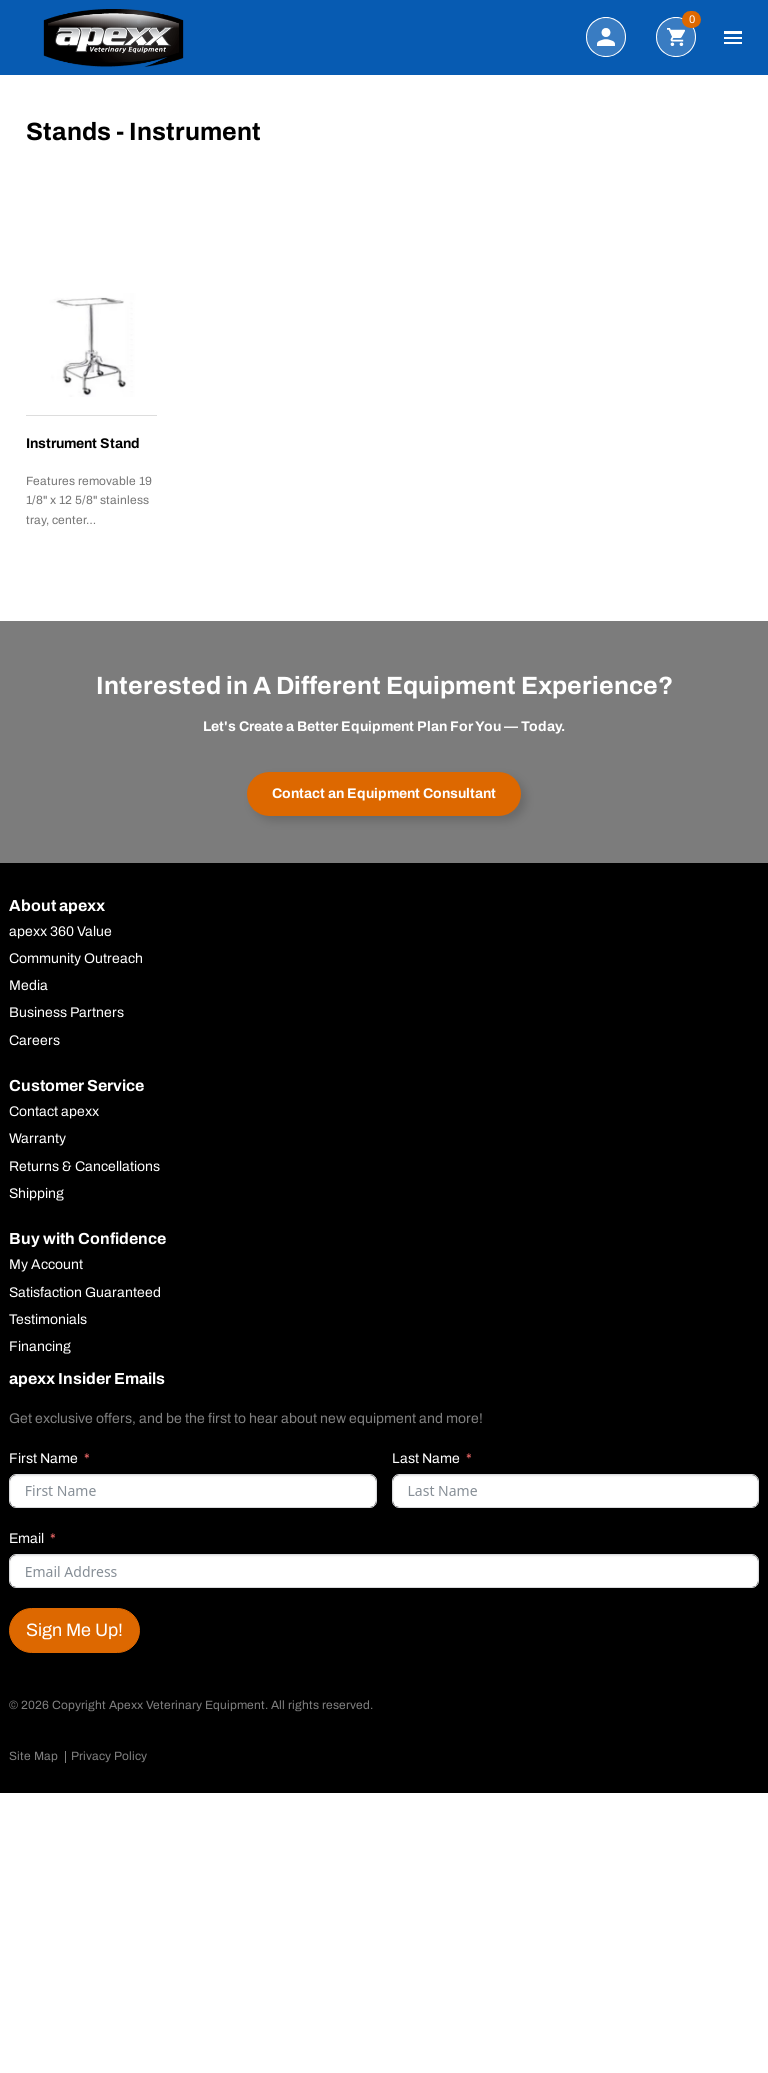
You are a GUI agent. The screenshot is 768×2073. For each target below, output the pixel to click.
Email (26, 1538)
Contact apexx (54, 1112)
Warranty (37, 1139)
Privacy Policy (109, 1756)
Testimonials (48, 1320)
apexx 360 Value (60, 932)
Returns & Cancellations (84, 1167)
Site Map (33, 1756)
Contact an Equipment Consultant (384, 793)
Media (28, 986)
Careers (34, 1041)
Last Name (426, 1458)
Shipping (36, 1194)
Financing (40, 1347)
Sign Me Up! (74, 1630)
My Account (46, 1265)
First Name (43, 1458)
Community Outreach (76, 959)
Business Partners (66, 1013)
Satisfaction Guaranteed (85, 1293)
